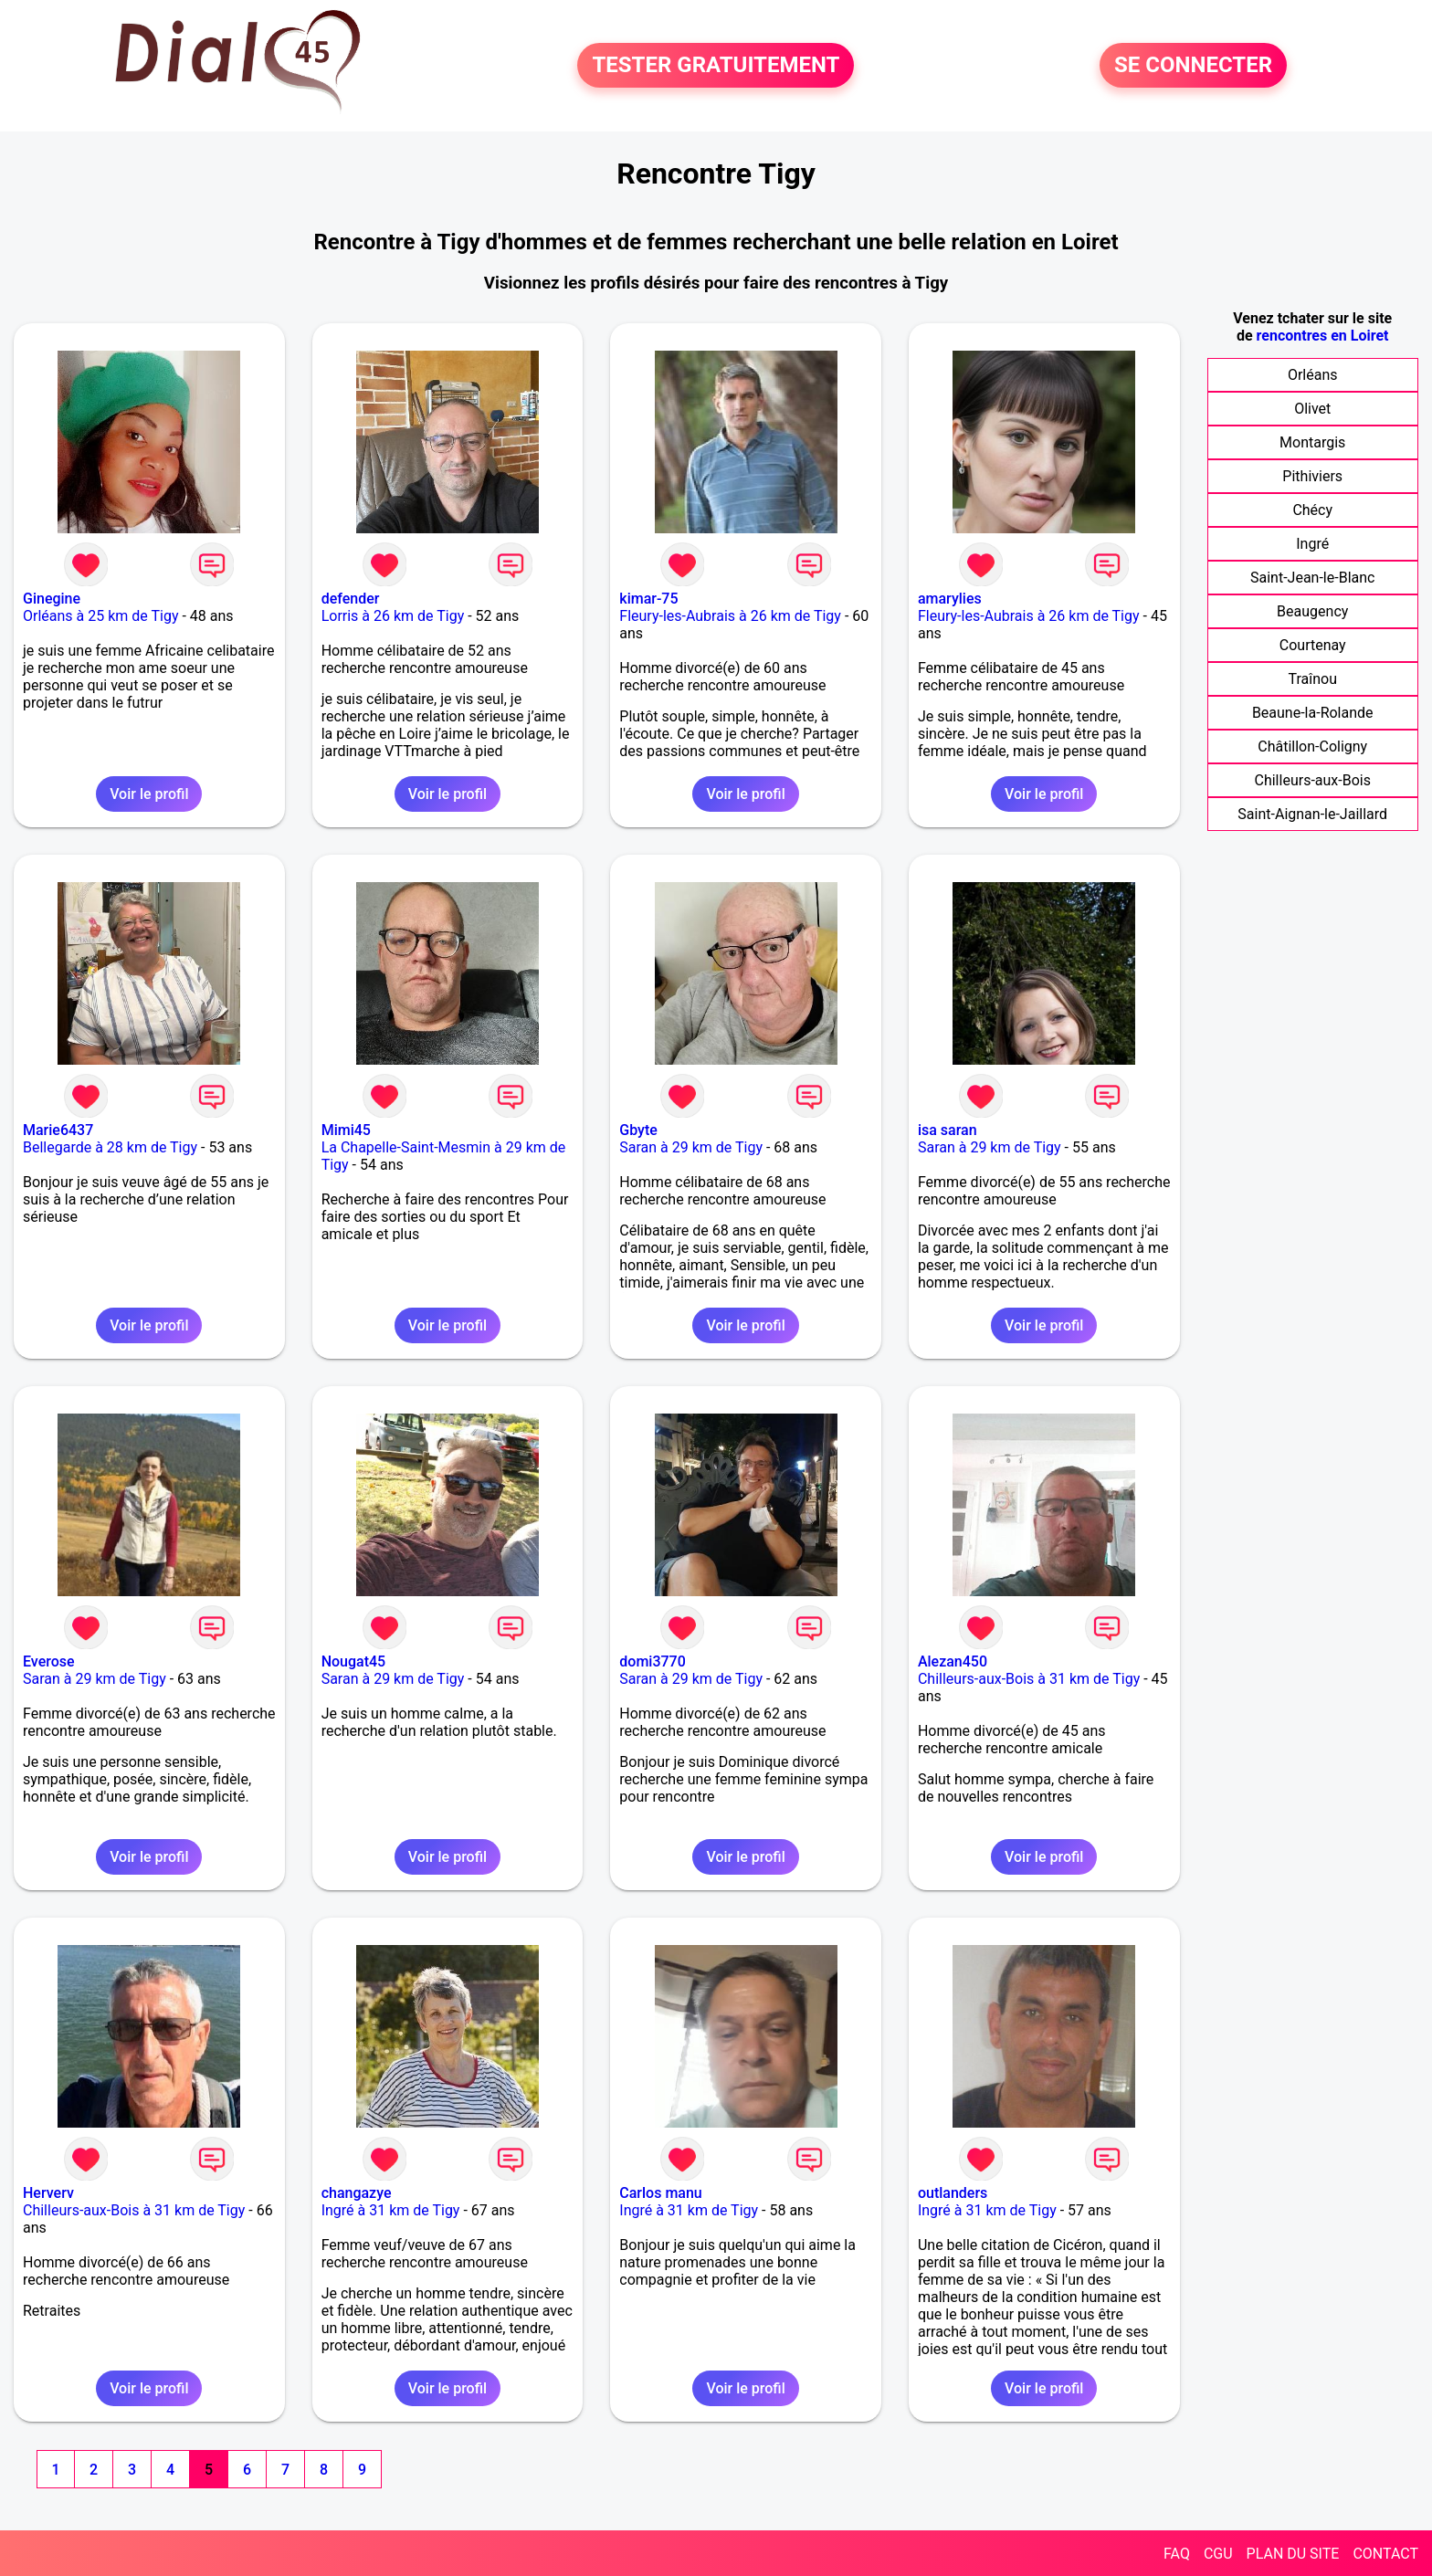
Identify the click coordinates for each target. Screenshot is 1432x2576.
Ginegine (51, 598)
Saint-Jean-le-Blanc (1312, 577)
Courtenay (1312, 645)
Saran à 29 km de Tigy (691, 1147)
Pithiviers (1312, 476)
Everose (49, 1661)
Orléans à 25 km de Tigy (100, 616)
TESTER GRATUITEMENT (715, 66)
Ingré (1312, 543)
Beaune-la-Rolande (1313, 712)
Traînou (1312, 679)
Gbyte (638, 1130)
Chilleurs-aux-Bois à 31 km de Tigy (1029, 1679)
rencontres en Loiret (1323, 335)
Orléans (1313, 375)
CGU (1218, 2553)
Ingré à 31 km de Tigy (390, 2210)
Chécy (1312, 510)
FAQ (1177, 2553)
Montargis (1312, 442)
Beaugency (1312, 611)
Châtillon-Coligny (1312, 746)
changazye (356, 2193)
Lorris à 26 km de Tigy (393, 616)
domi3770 (652, 1661)
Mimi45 (346, 1130)
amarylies (950, 598)
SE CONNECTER (1193, 66)
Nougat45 (353, 1661)
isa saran (947, 1130)
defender (350, 598)
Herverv (48, 2193)
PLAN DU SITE (1293, 2553)
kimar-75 (648, 598)
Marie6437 (58, 1130)
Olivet (1312, 408)
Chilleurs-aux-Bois (1313, 780)
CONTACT (1385, 2553)
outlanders (952, 2193)
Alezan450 (952, 1661)
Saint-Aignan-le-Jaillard (1312, 814)
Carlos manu (660, 2193)
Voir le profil (149, 794)
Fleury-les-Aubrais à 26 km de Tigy (730, 616)
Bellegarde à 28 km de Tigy (110, 1147)
